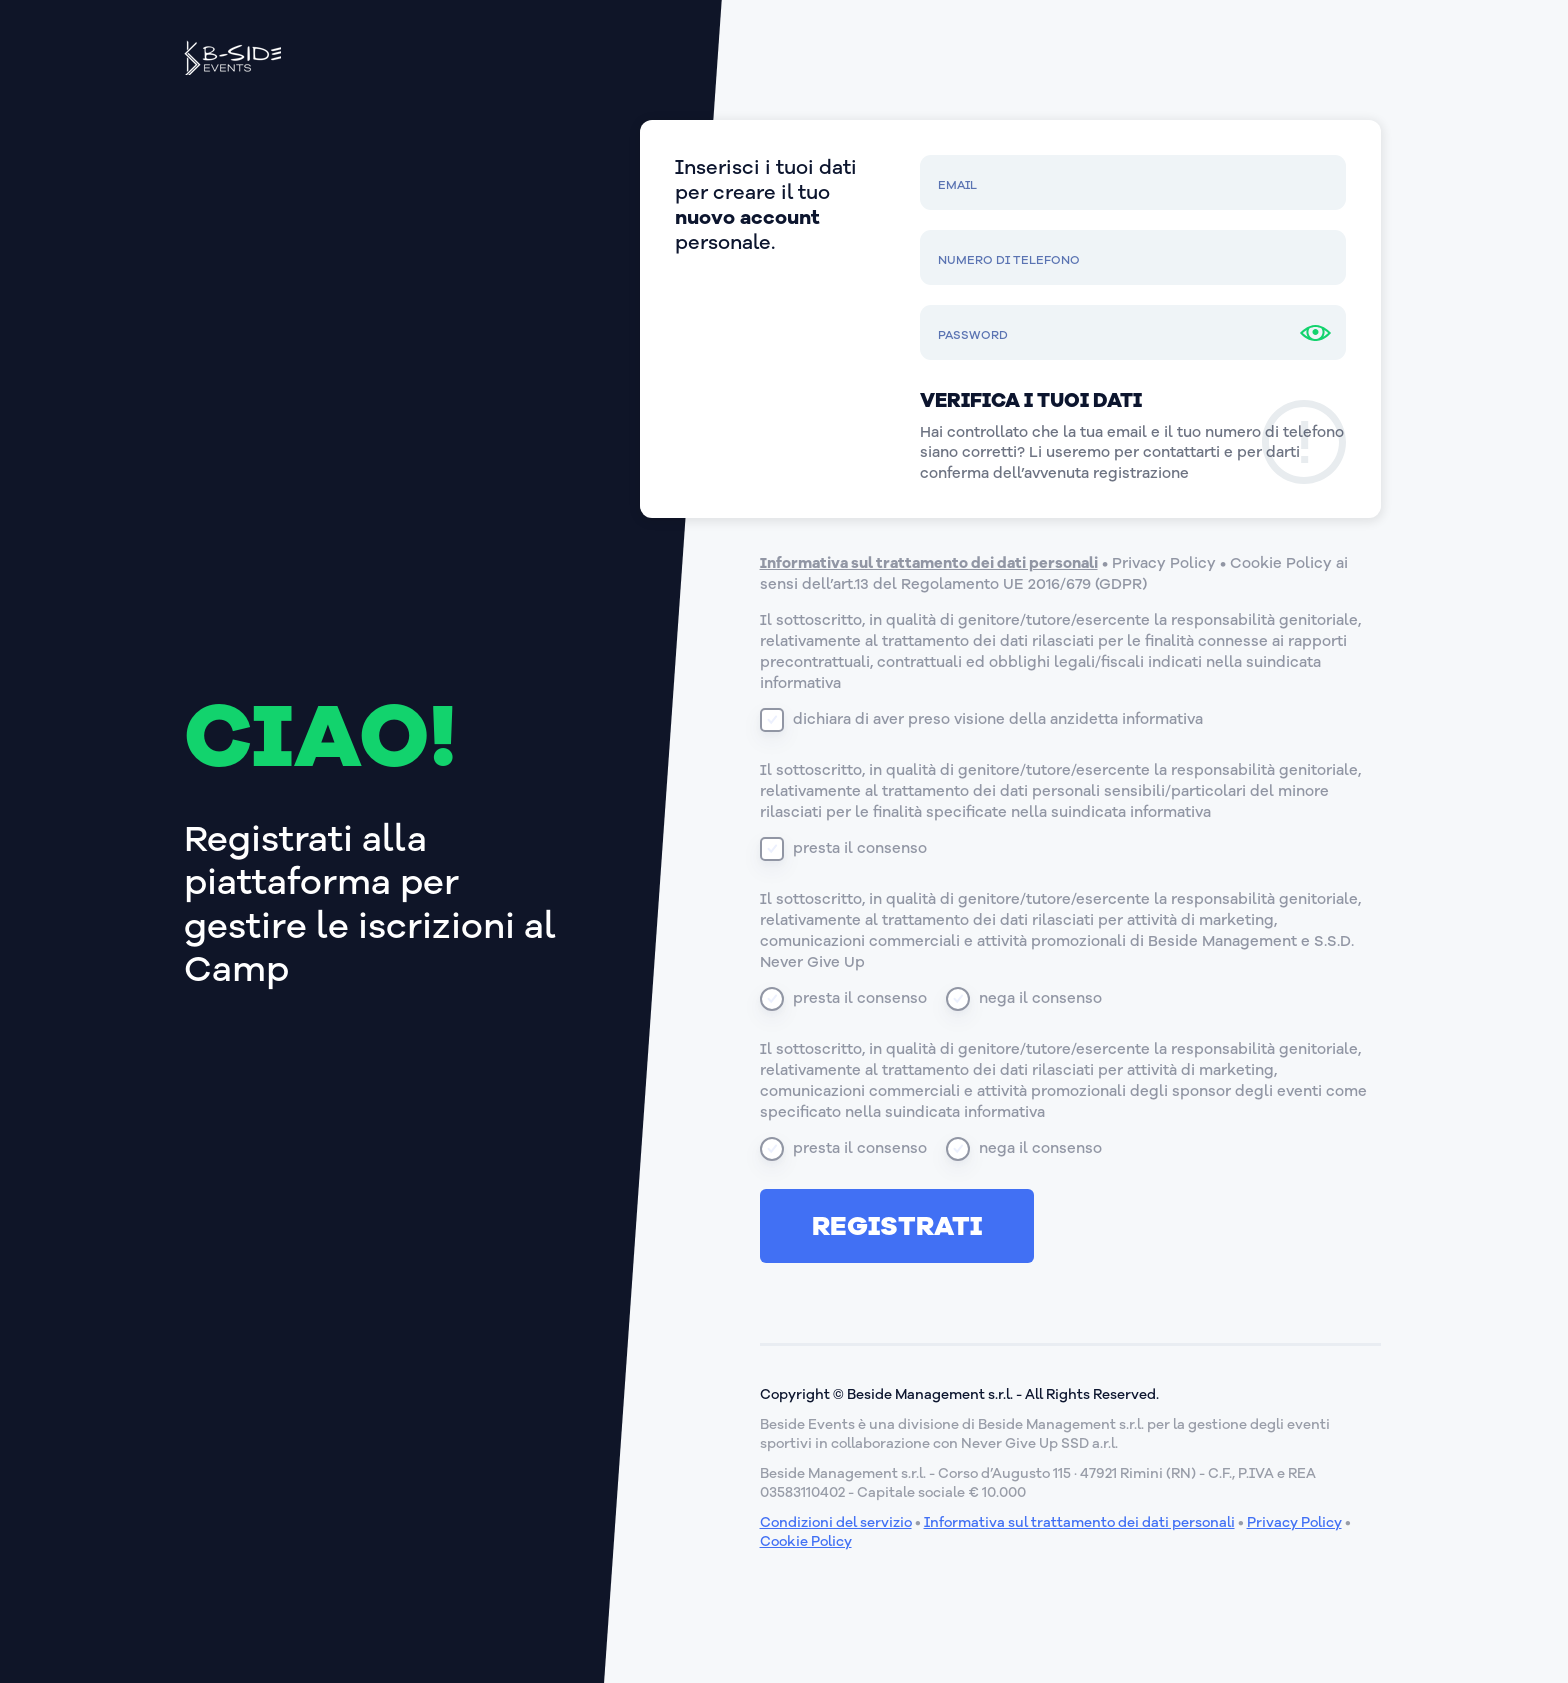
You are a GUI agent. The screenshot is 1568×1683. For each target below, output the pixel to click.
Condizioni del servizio (836, 1522)
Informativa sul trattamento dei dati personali (929, 563)
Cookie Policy (1281, 563)
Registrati (897, 1226)
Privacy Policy (1164, 563)
